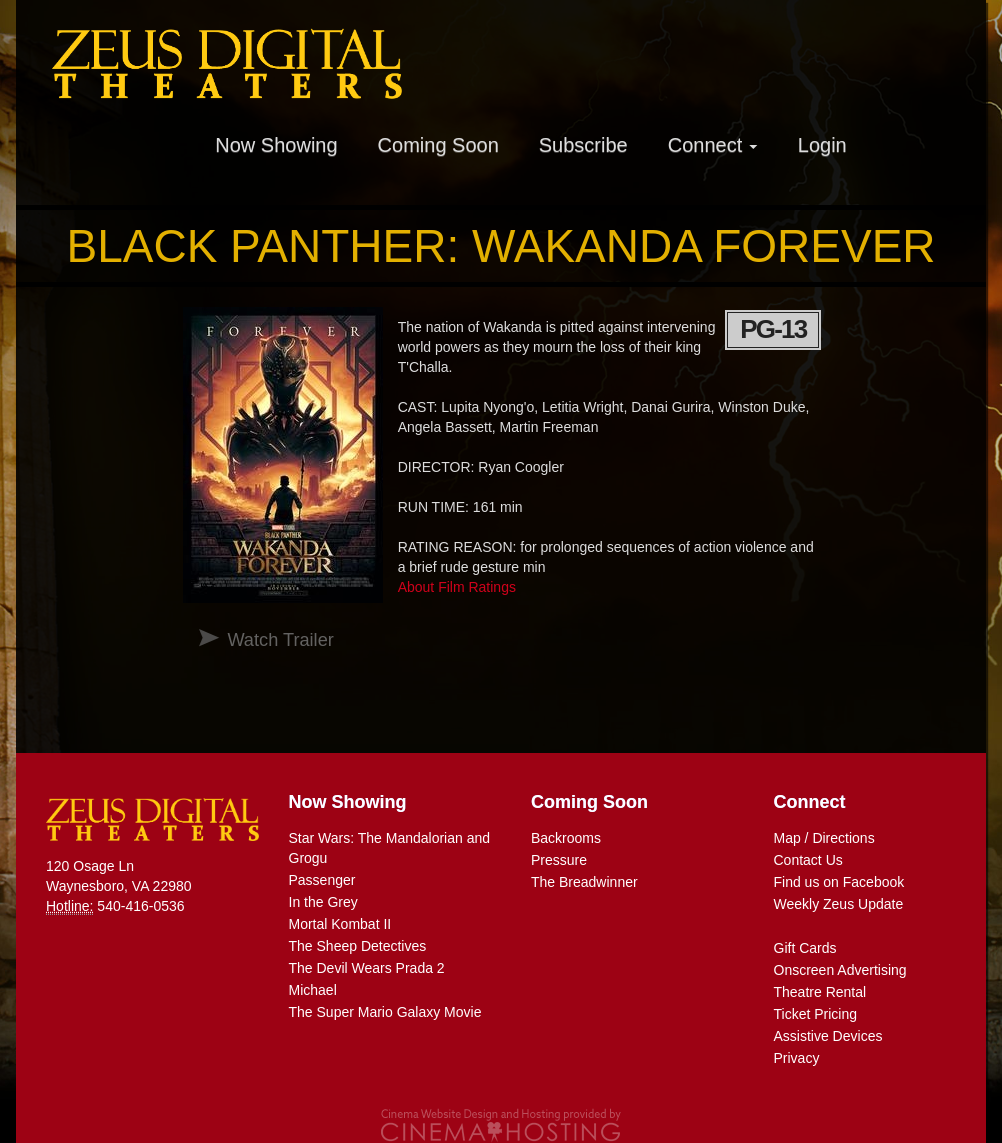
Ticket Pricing (816, 1014)
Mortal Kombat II (340, 924)
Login (822, 145)
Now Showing (276, 145)
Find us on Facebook (839, 882)
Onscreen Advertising (840, 970)
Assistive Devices (828, 1036)
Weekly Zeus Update (839, 904)
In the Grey (323, 902)
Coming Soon (438, 145)
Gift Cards (805, 948)
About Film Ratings (457, 587)
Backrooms (566, 838)
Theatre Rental (820, 992)
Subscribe (583, 145)
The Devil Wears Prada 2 (367, 968)
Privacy (797, 1058)
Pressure (559, 860)
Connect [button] (713, 145)
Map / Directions (824, 838)
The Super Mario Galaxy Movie (385, 1012)
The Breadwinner (584, 882)
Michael (313, 990)
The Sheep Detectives (358, 946)
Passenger (322, 880)
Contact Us (808, 860)
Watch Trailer (280, 640)
